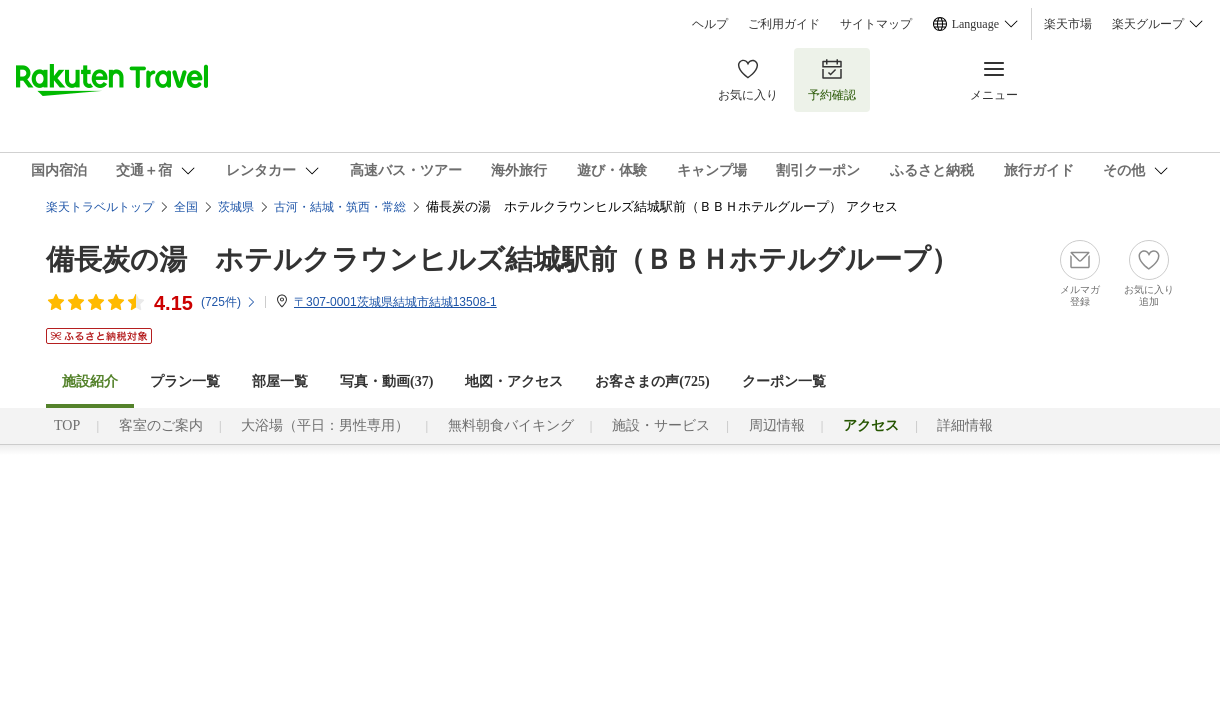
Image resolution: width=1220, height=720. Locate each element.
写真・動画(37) (386, 381)
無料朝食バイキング (511, 425)
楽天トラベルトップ (100, 207)
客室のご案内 (161, 425)
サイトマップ (876, 24)
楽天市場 (1068, 24)
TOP (67, 425)
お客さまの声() (652, 381)
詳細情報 (965, 425)
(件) (229, 302)
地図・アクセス (514, 381)
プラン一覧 (185, 381)
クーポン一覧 (784, 381)
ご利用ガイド (784, 24)
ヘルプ (710, 24)
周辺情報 (777, 425)
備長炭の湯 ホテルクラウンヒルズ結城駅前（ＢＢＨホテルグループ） (502, 259)
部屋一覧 (280, 381)
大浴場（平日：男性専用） (325, 425)
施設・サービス (661, 425)
